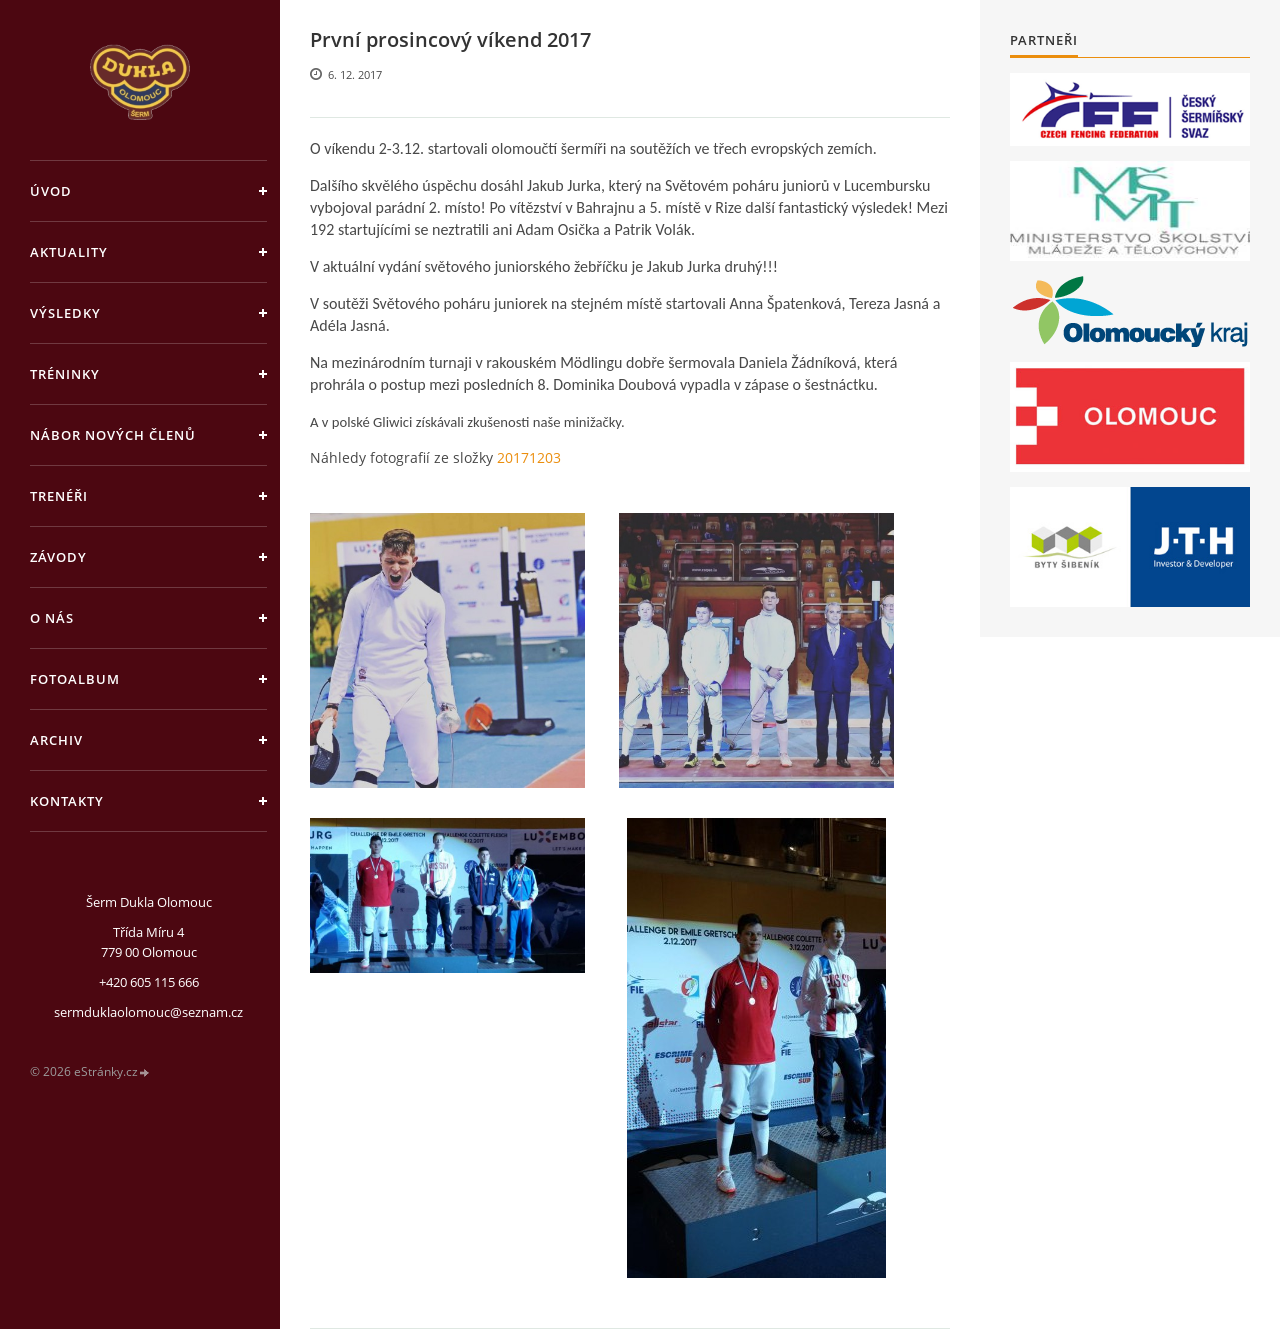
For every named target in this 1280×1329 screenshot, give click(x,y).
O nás (52, 618)
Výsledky (65, 313)
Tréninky (65, 374)
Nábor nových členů (113, 435)
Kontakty (67, 801)
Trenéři (59, 496)
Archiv (56, 740)
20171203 (529, 457)
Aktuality (69, 252)
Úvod (51, 191)
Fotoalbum (75, 679)
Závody (58, 557)
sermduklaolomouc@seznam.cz (148, 1012)
